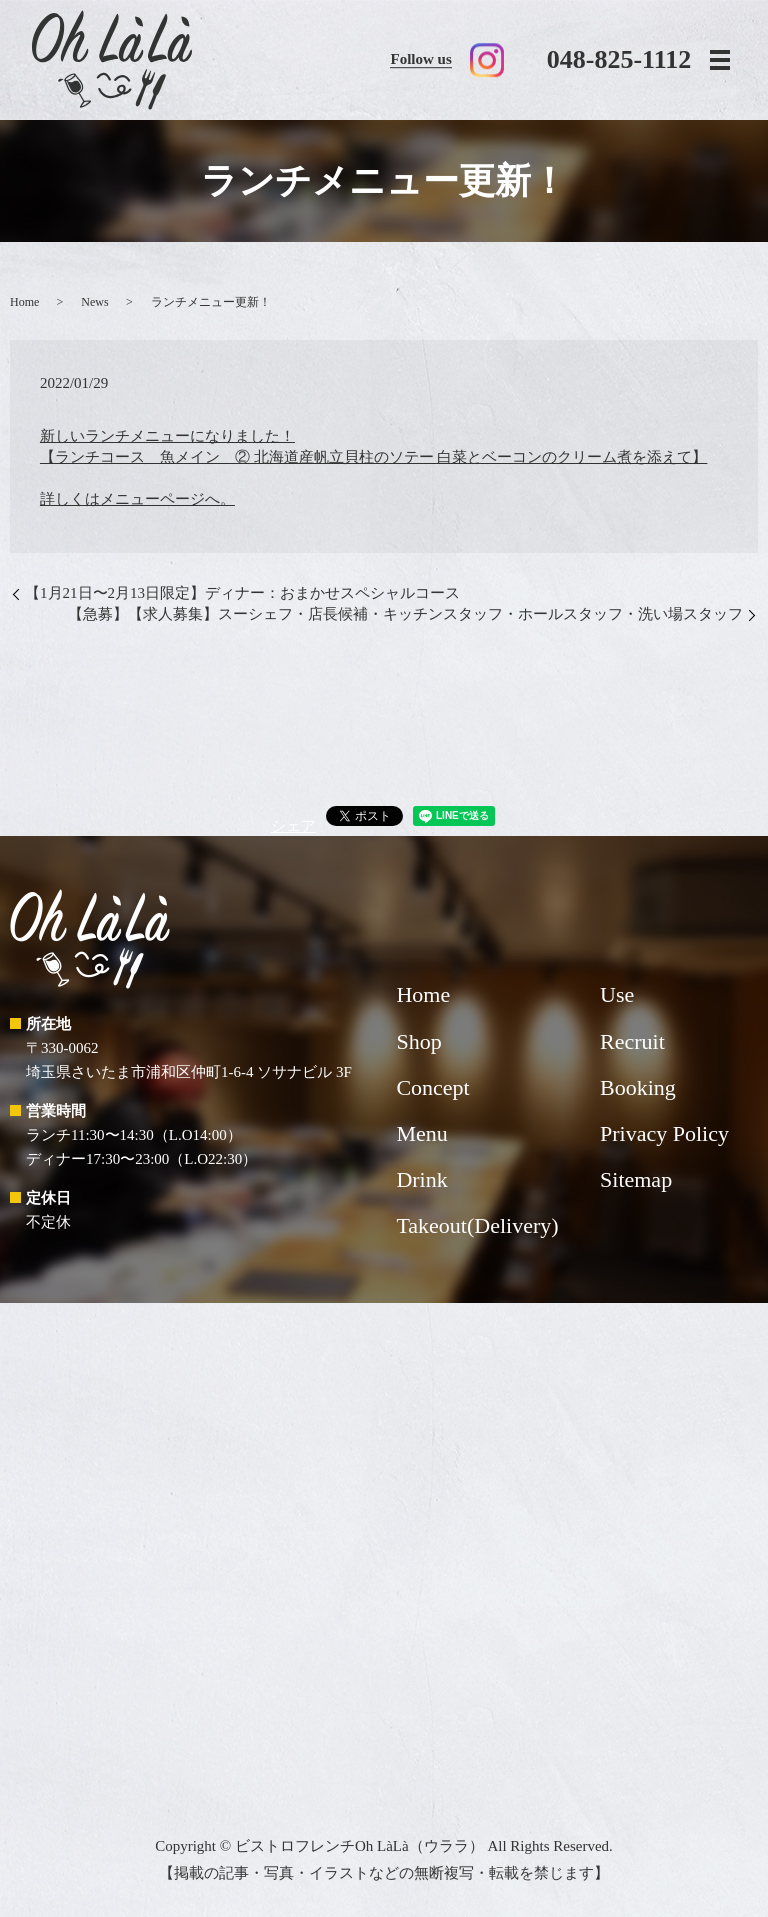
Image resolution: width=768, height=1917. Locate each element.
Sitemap (636, 1179)
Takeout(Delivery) (477, 1225)
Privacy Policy (664, 1133)
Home (24, 302)
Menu (421, 1133)
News (94, 302)
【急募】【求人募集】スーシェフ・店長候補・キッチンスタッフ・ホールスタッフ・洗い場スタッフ (405, 614)
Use (617, 994)
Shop (418, 1041)
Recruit (632, 1041)
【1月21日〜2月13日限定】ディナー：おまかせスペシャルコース (242, 593)
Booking (638, 1087)
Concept (432, 1087)
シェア (293, 826)
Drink (421, 1179)
